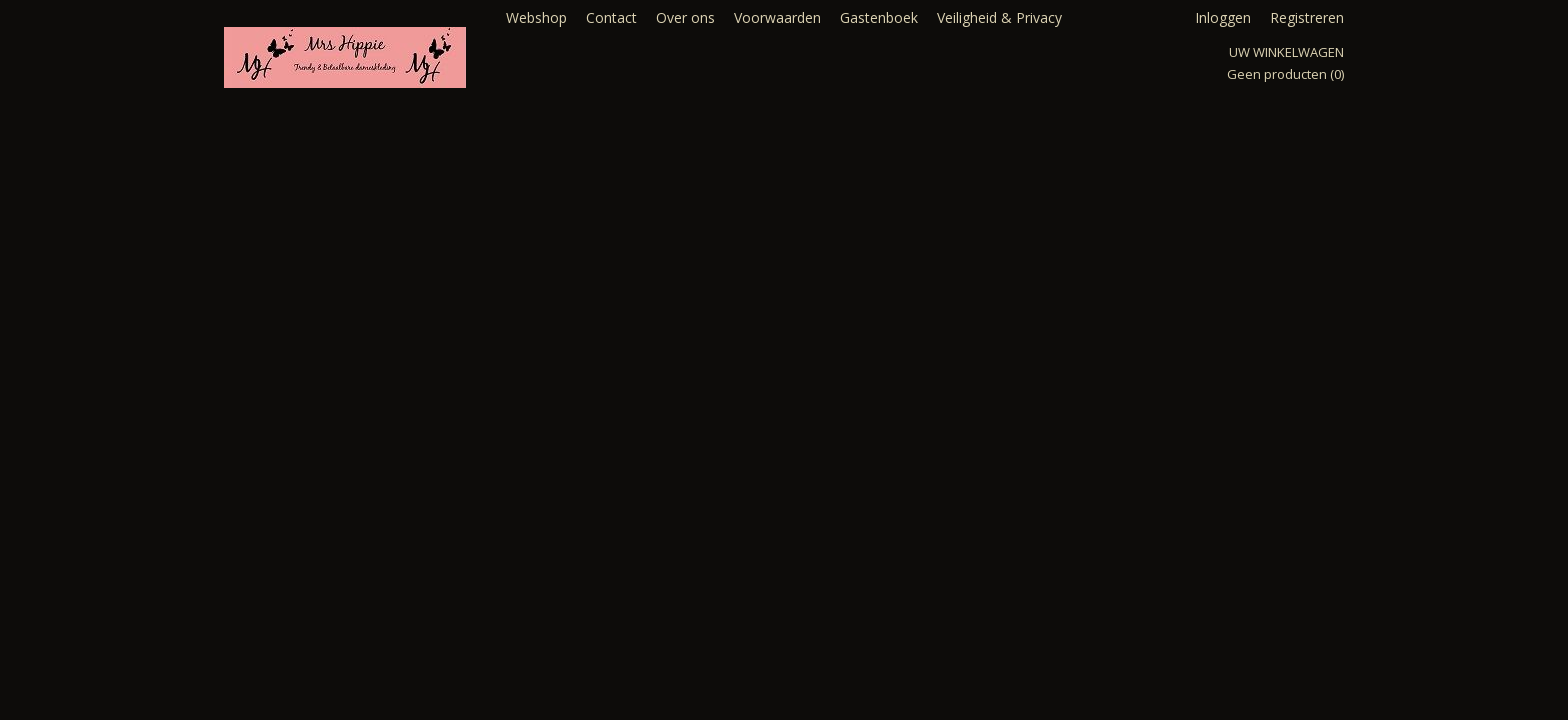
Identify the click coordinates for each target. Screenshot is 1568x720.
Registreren (1307, 17)
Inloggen (1223, 17)
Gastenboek (879, 17)
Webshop (536, 17)
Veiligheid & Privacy (999, 17)
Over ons (685, 17)
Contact (611, 17)
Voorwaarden (777, 17)
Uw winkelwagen (1286, 52)
